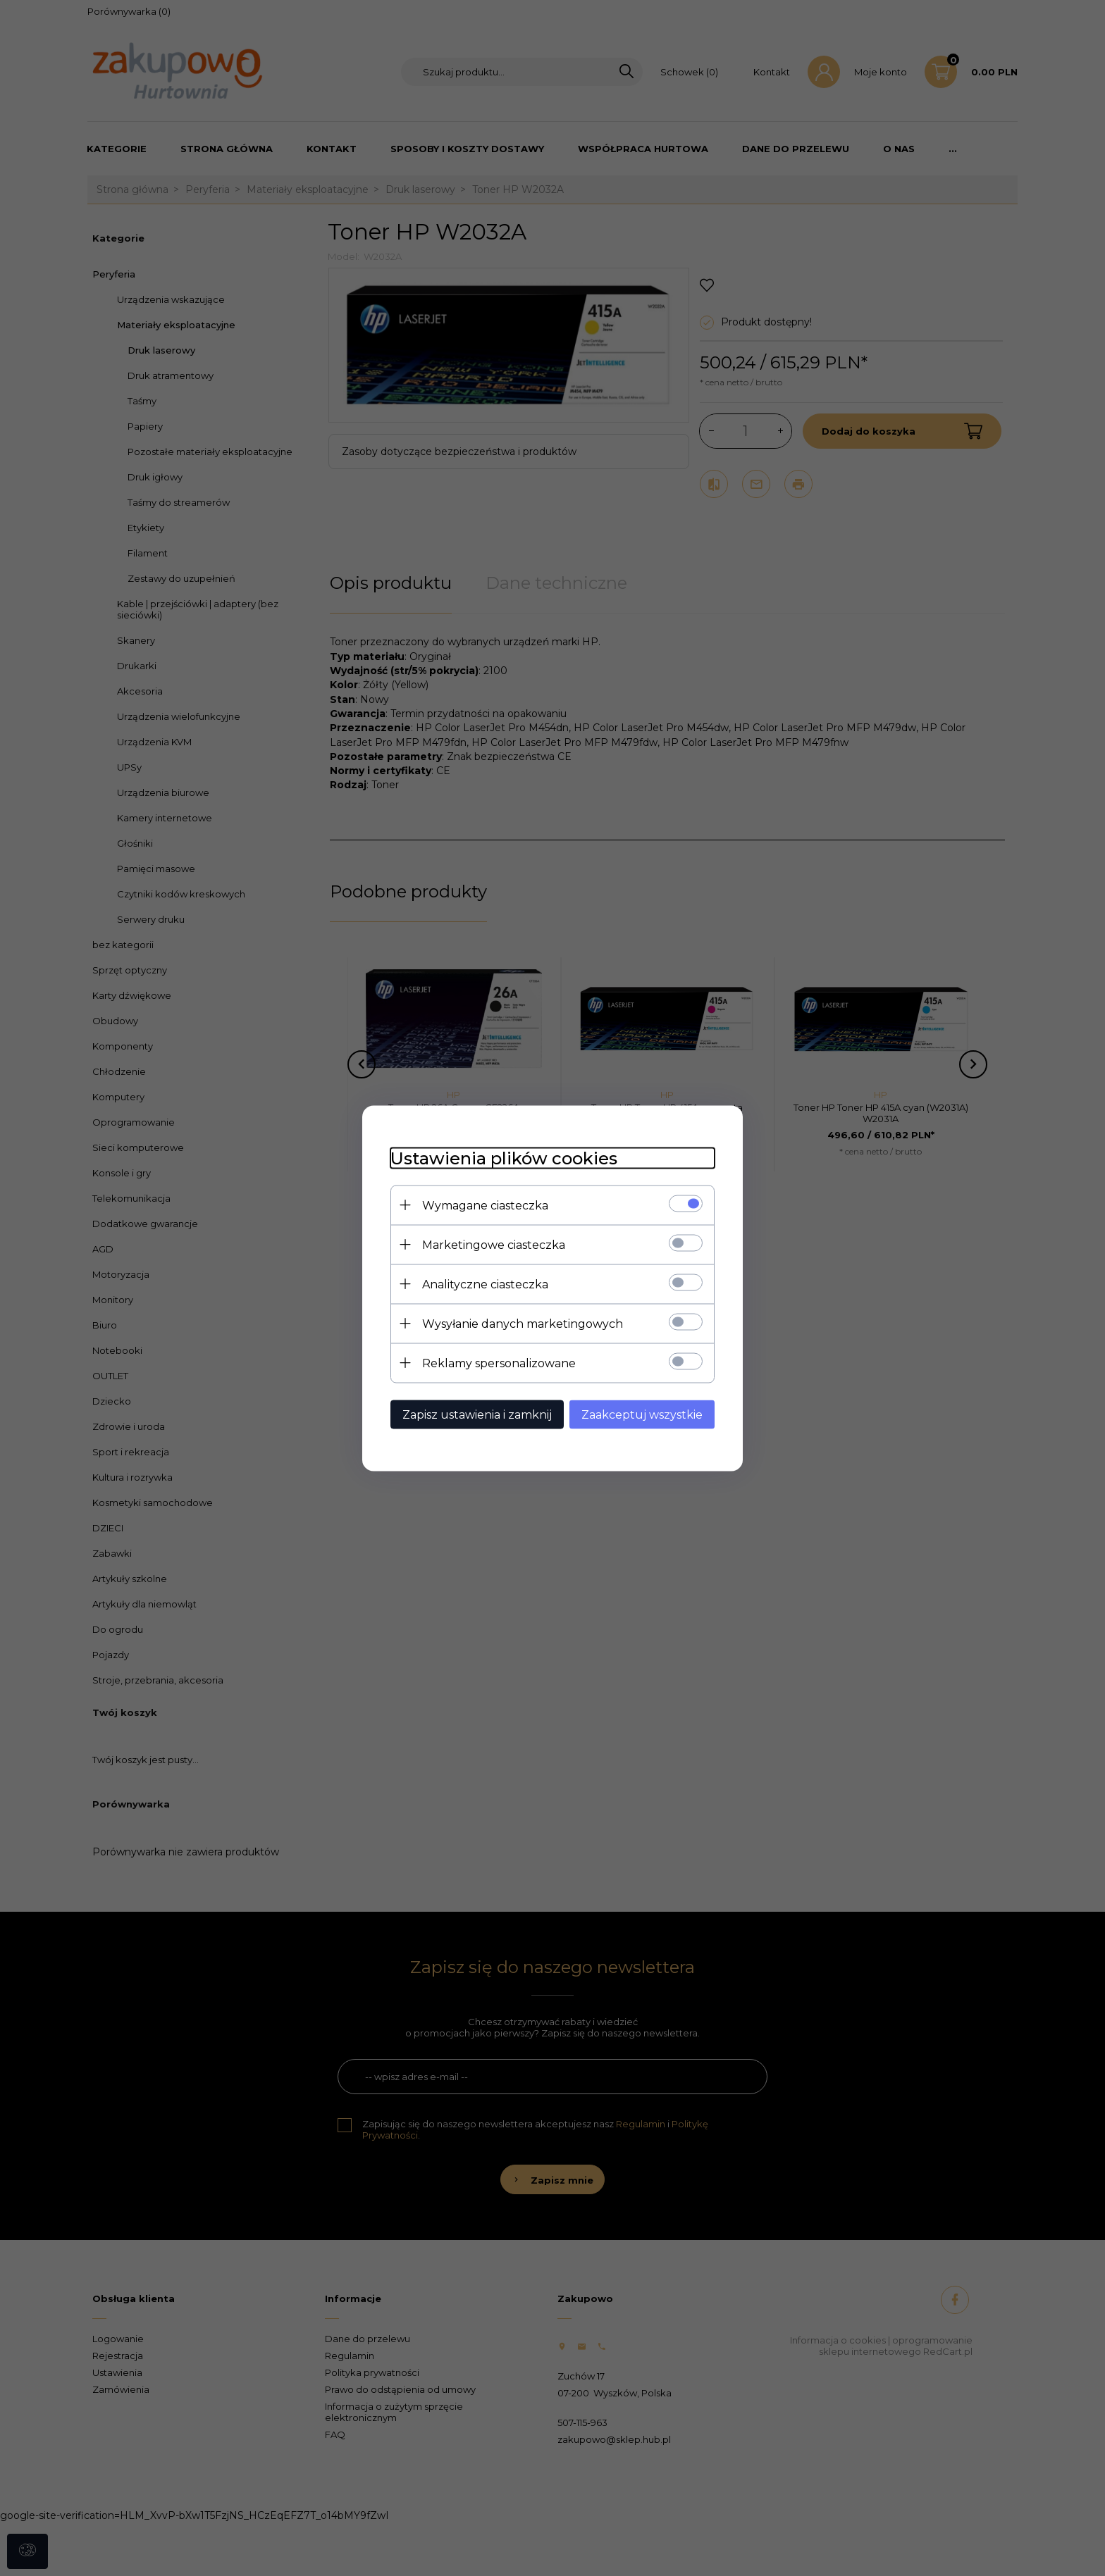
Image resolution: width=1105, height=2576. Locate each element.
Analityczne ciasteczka (485, 1283)
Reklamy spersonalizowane (499, 1362)
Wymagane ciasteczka (485, 1205)
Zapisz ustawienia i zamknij (477, 1414)
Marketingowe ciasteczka (493, 1244)
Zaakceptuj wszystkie (642, 1414)
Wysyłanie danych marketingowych (522, 1323)
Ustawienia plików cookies (503, 1157)
